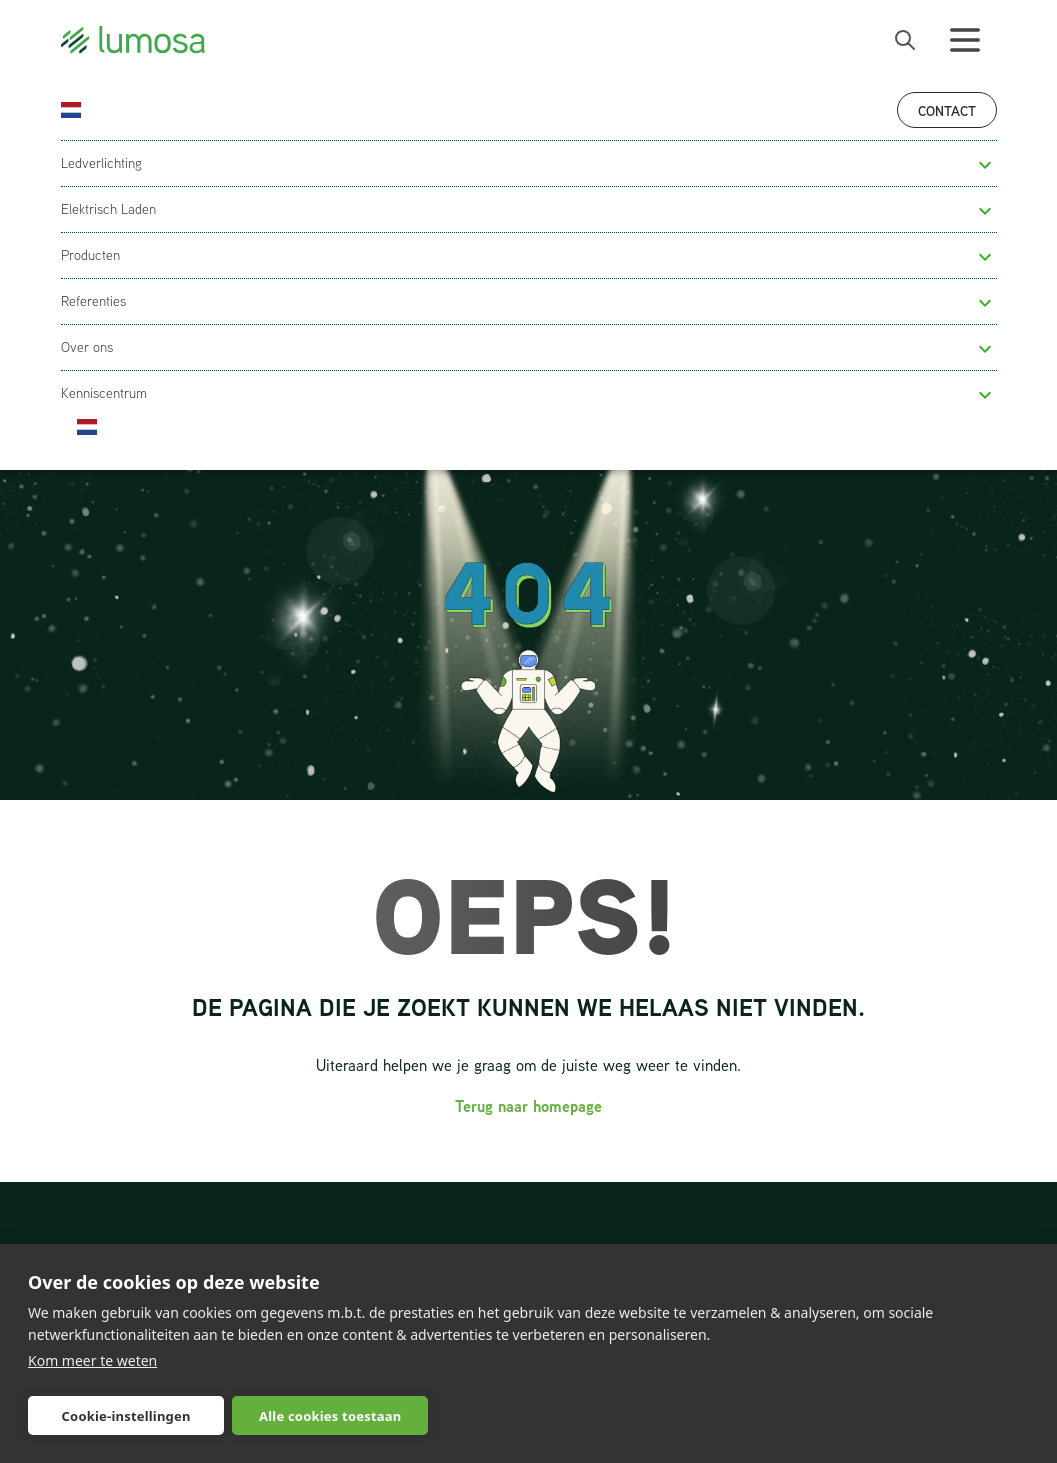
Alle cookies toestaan (330, 1416)
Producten (90, 255)
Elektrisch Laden (108, 209)
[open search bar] (905, 40)
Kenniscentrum (104, 393)
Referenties (93, 301)
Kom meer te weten (92, 1360)
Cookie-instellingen (126, 1416)
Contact (947, 110)
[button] (985, 165)
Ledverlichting (101, 163)
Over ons (87, 347)
